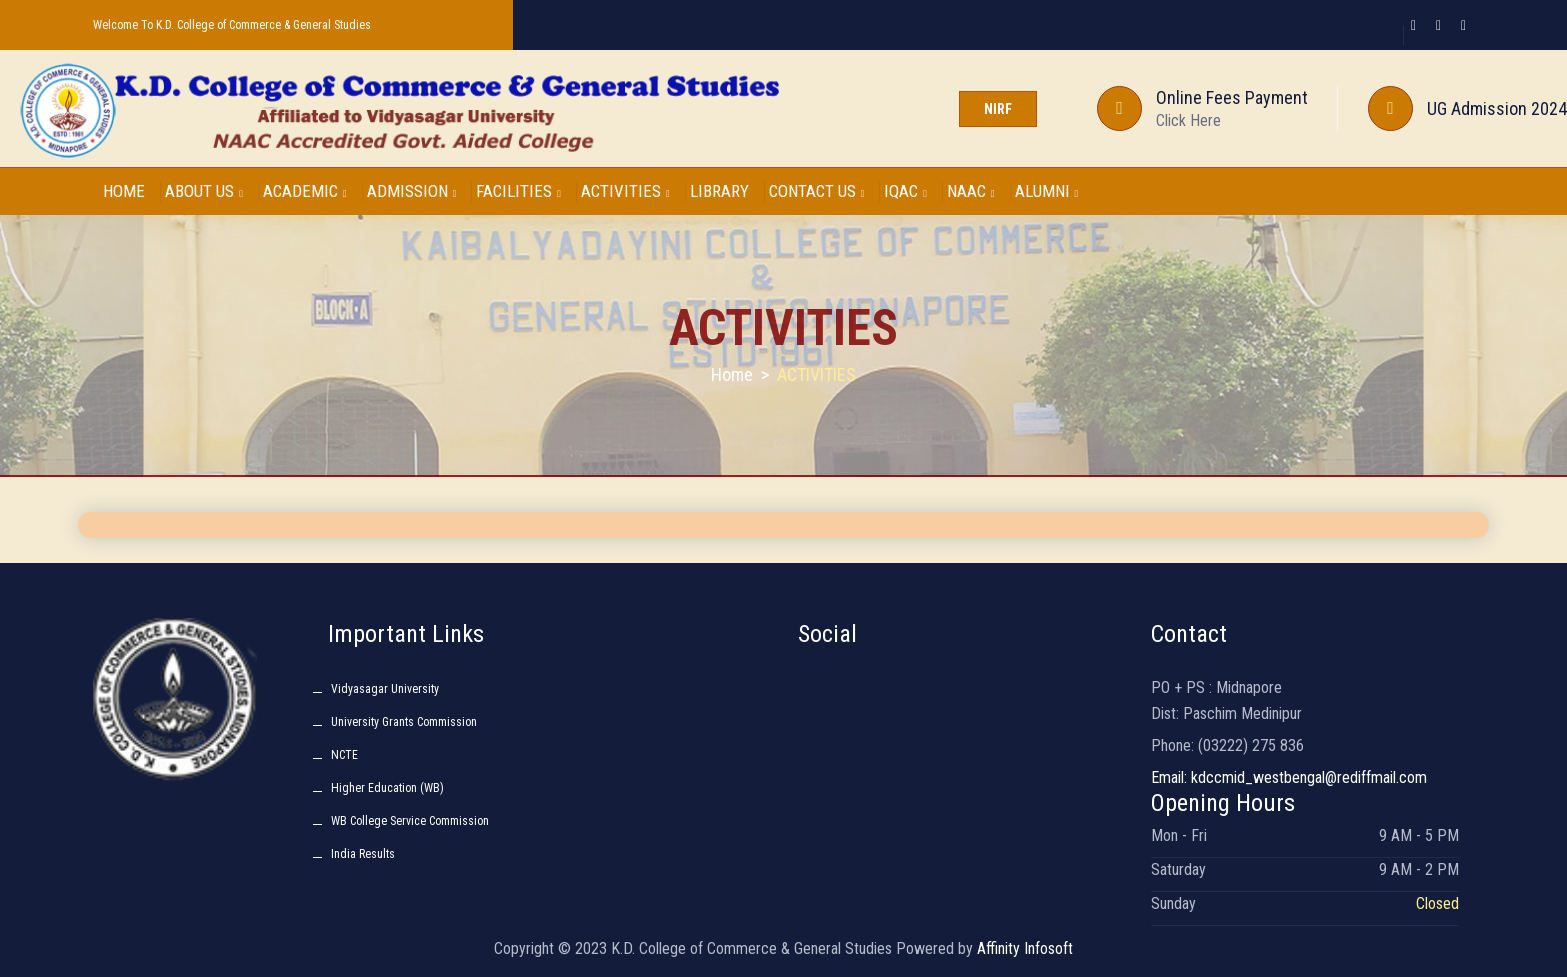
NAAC (971, 191)
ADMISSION (412, 191)
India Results (363, 854)
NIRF (998, 109)
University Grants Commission (404, 722)
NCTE (344, 755)
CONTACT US (817, 191)
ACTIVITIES (625, 191)
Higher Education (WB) (387, 788)
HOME (124, 191)
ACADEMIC (305, 191)
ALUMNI (1047, 191)
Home (732, 374)
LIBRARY (719, 191)
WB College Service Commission (410, 821)
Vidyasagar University (385, 689)
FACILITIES (518, 191)
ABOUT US (204, 191)
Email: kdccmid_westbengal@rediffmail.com (1289, 777)
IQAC (905, 191)
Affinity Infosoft (1025, 948)
